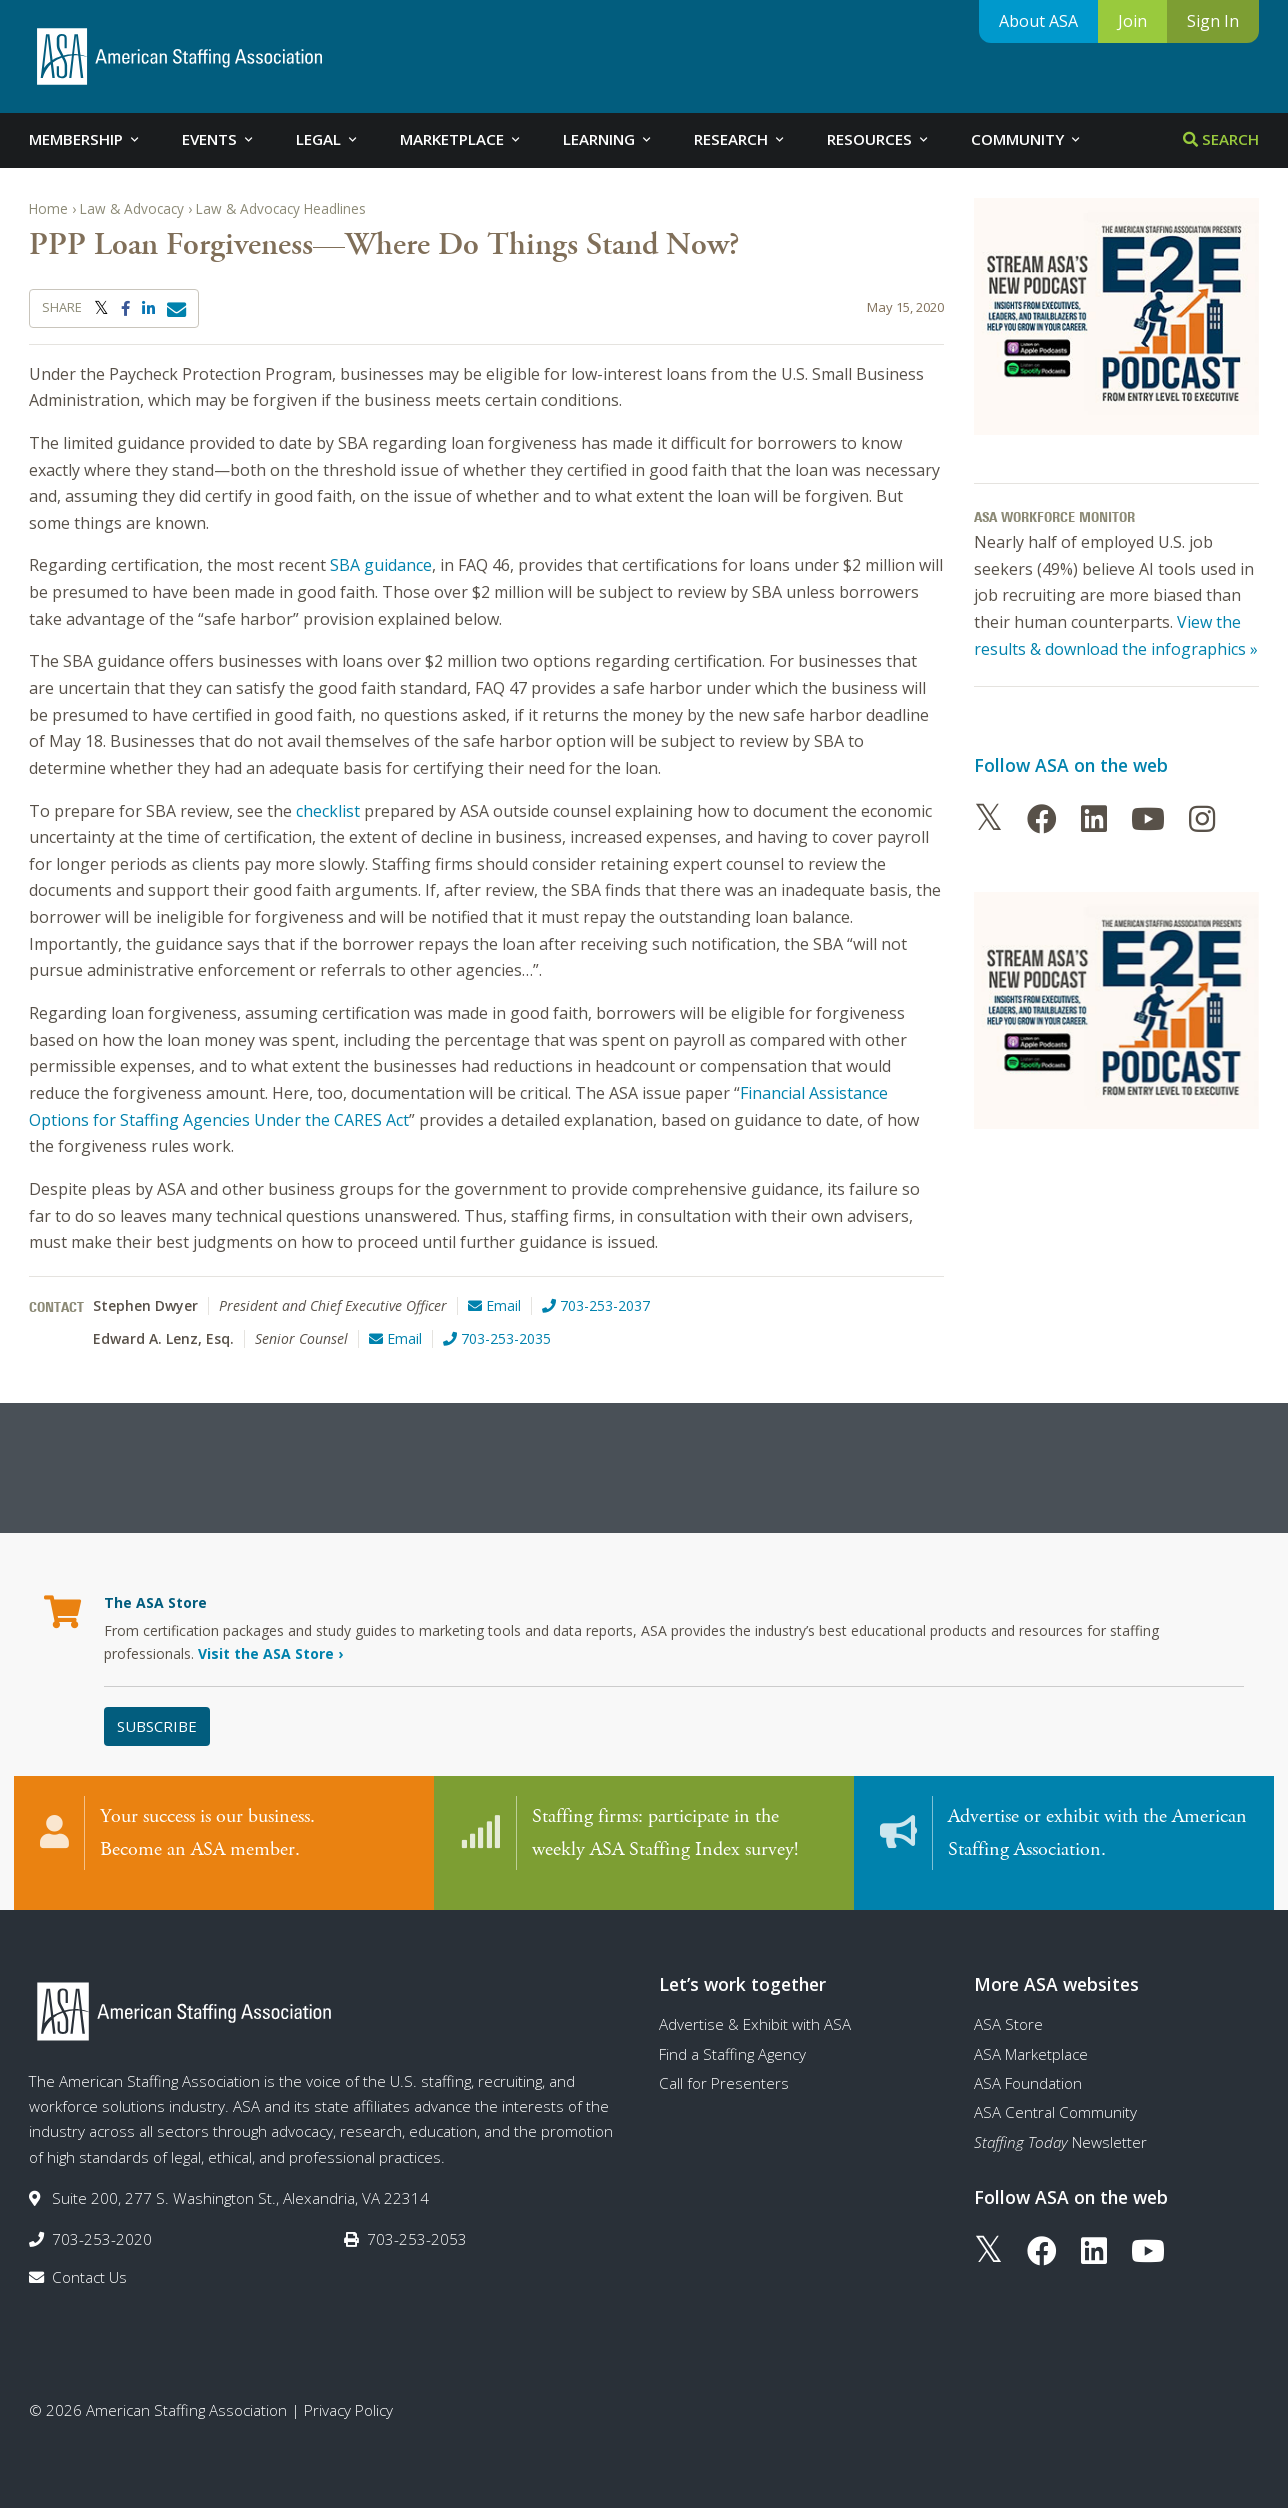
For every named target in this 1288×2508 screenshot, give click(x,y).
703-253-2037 (596, 1305)
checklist (328, 811)
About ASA (1038, 21)
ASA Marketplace (1031, 2042)
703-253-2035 (497, 1338)
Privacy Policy (348, 2398)
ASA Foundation (1028, 2071)
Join (1132, 21)
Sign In (1213, 21)
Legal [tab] (328, 139)
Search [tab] (1221, 139)
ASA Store (1008, 2013)
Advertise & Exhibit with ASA (755, 2013)
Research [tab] (740, 139)
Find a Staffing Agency (732, 2042)
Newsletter (1060, 2130)
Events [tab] (219, 139)
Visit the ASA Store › (270, 1653)
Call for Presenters (724, 2071)
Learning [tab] (608, 139)
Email (494, 1305)
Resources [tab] (879, 139)
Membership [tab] (85, 139)
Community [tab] (1027, 139)
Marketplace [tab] (461, 139)
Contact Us (89, 2265)
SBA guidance (381, 565)
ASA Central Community (1055, 2101)
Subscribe (157, 1726)
